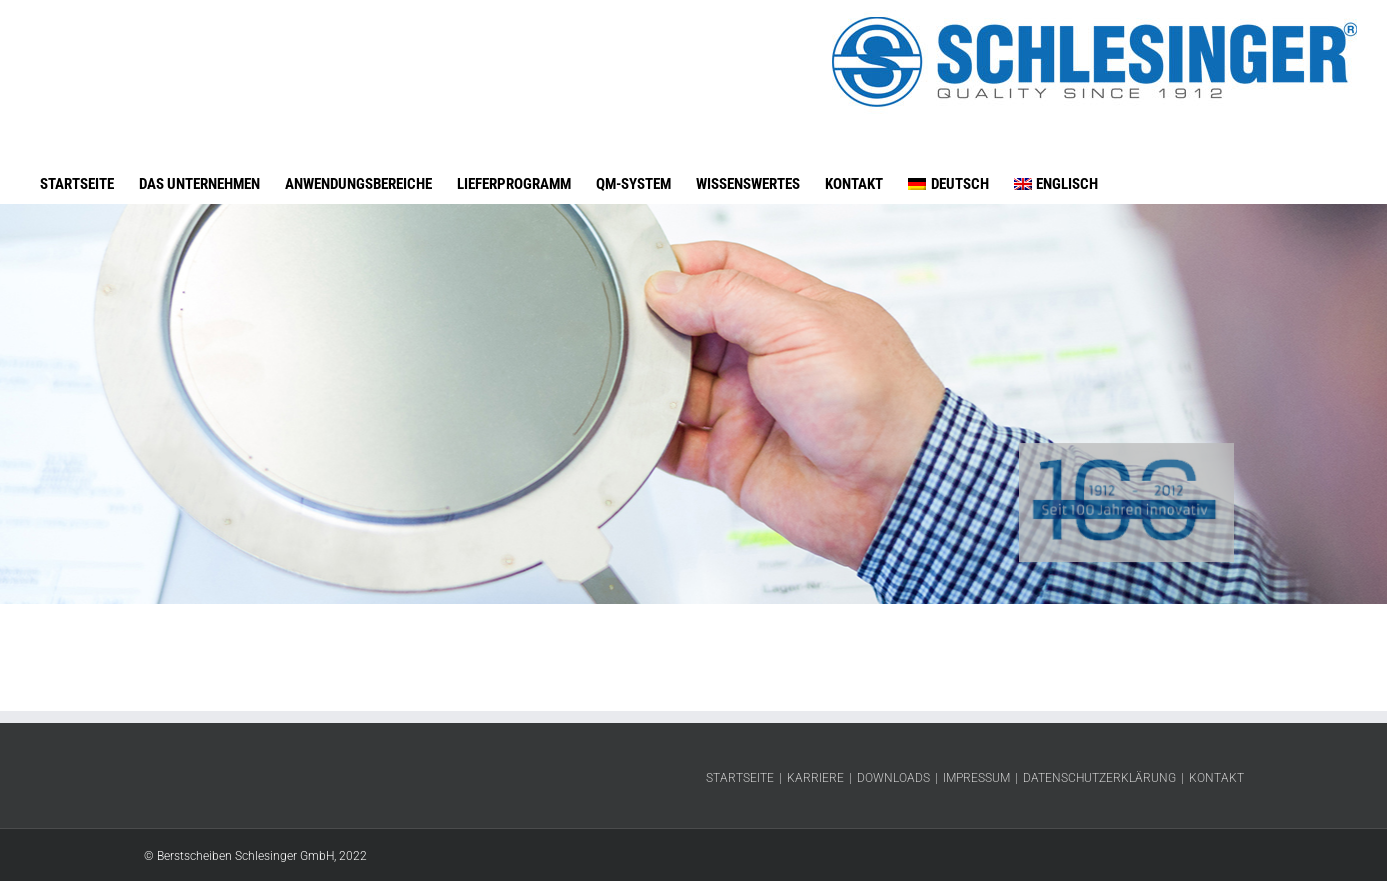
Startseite (740, 778)
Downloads (893, 778)
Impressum (976, 778)
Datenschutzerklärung (1099, 778)
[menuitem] (948, 164)
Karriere (815, 778)
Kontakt (1216, 778)
